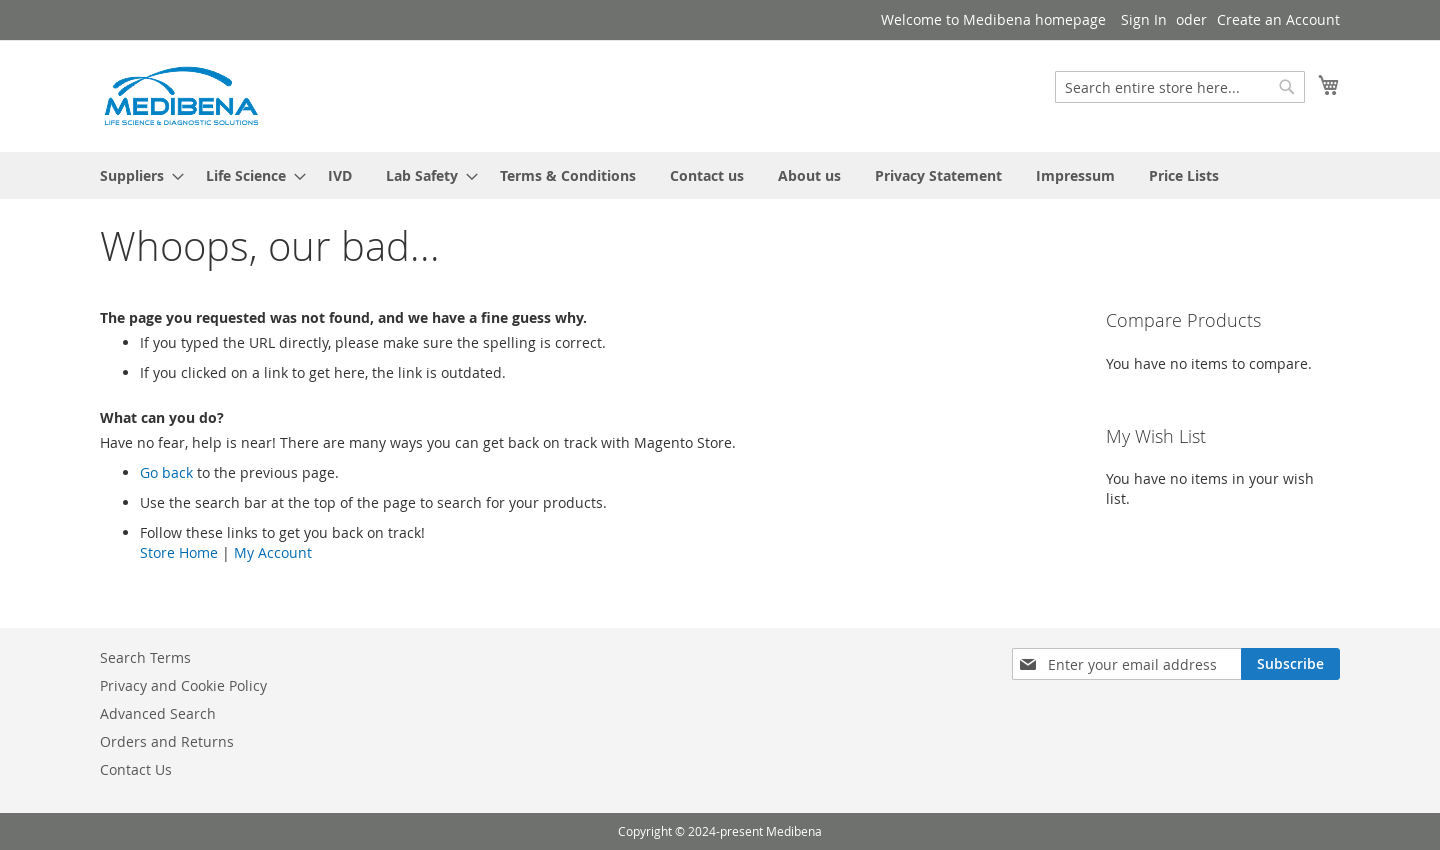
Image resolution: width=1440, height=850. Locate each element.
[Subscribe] (1290, 664)
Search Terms (145, 657)
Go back (166, 472)
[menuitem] (136, 175)
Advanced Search (158, 713)
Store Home (179, 552)
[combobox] (1180, 87)
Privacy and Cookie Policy (183, 685)
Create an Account (1278, 19)
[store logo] (180, 95)
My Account (273, 552)
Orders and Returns (167, 741)
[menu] (720, 175)
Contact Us (136, 769)
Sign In (1144, 19)
